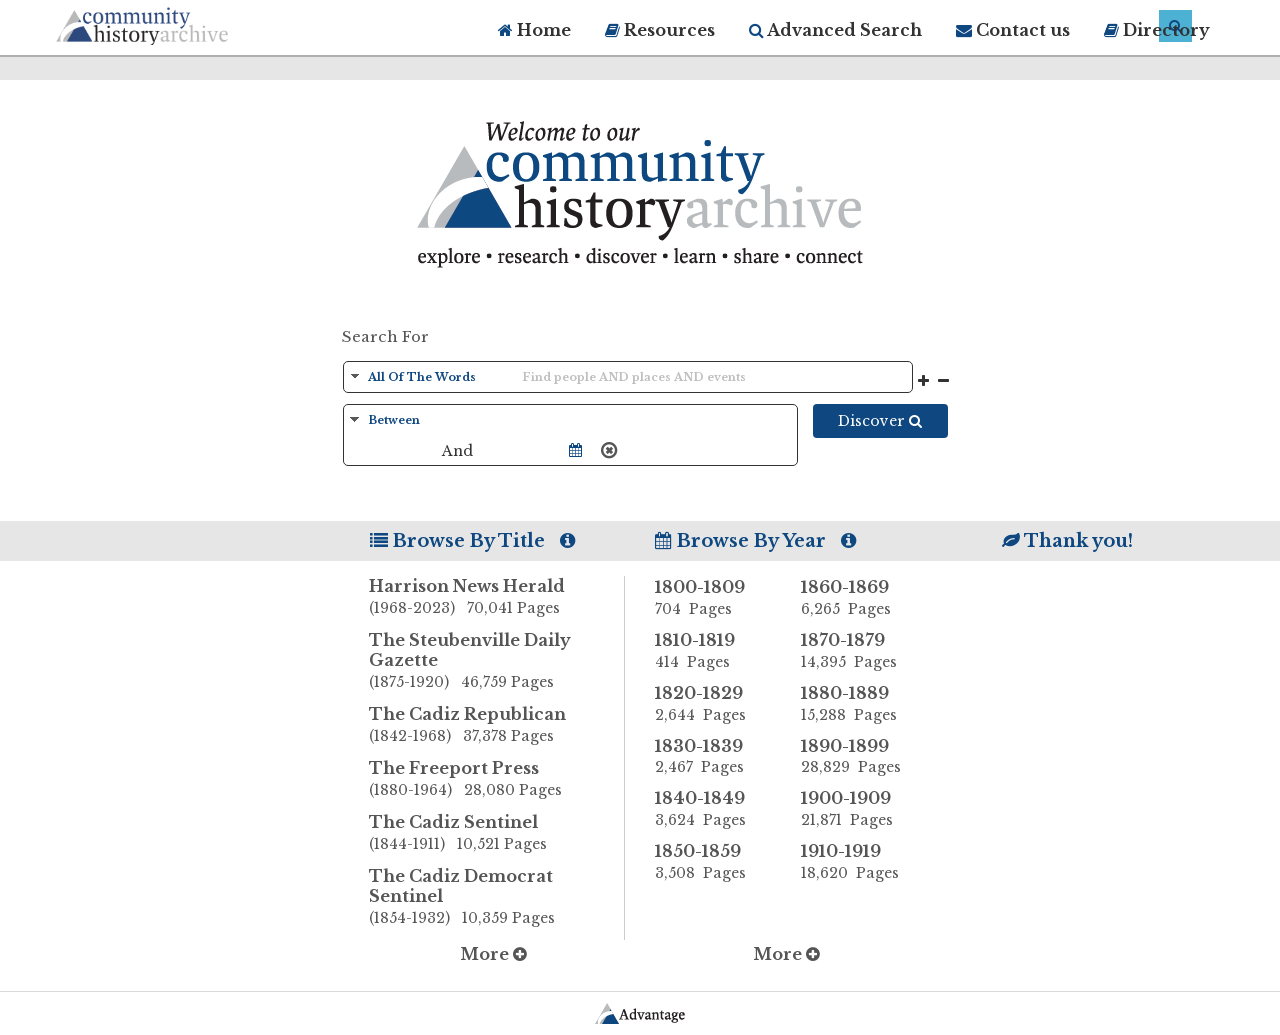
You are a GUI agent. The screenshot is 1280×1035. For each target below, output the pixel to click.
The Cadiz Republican (497, 726)
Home (534, 30)
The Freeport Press (497, 780)
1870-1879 (859, 651)
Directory (1157, 30)
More (493, 954)
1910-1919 (859, 862)
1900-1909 (859, 809)
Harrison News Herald (497, 598)
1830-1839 (713, 757)
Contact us (1013, 30)
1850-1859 (713, 862)
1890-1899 (859, 757)
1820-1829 (713, 704)
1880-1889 (859, 704)
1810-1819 (713, 651)
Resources (660, 30)
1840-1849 (713, 809)
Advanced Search (835, 30)
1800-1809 (713, 598)
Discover (880, 421)
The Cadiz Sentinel (497, 834)
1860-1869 (859, 598)
